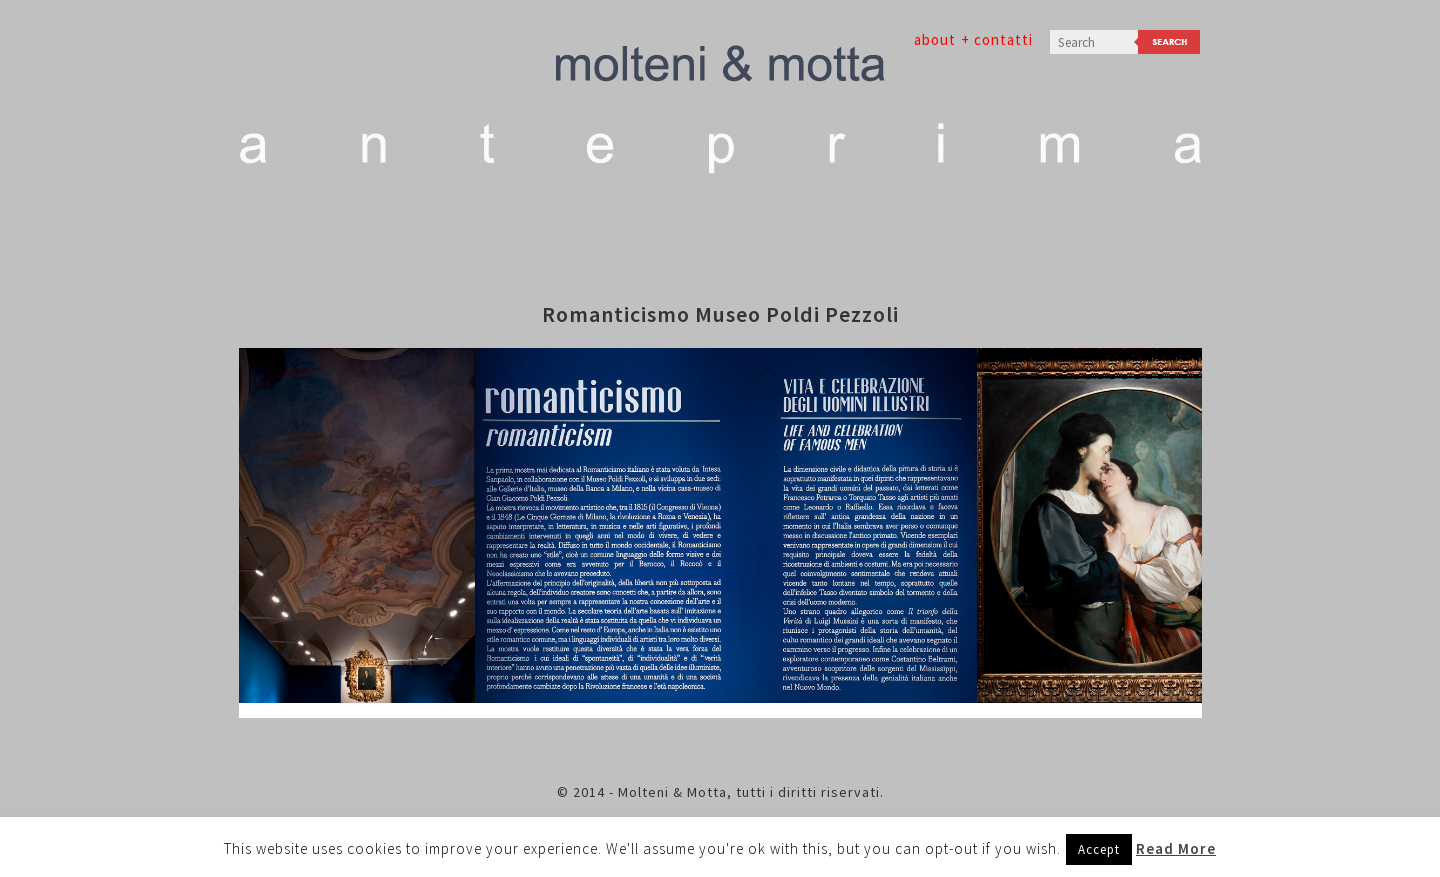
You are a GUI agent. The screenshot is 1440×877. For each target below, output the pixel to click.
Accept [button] (1099, 849)
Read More (1176, 848)
